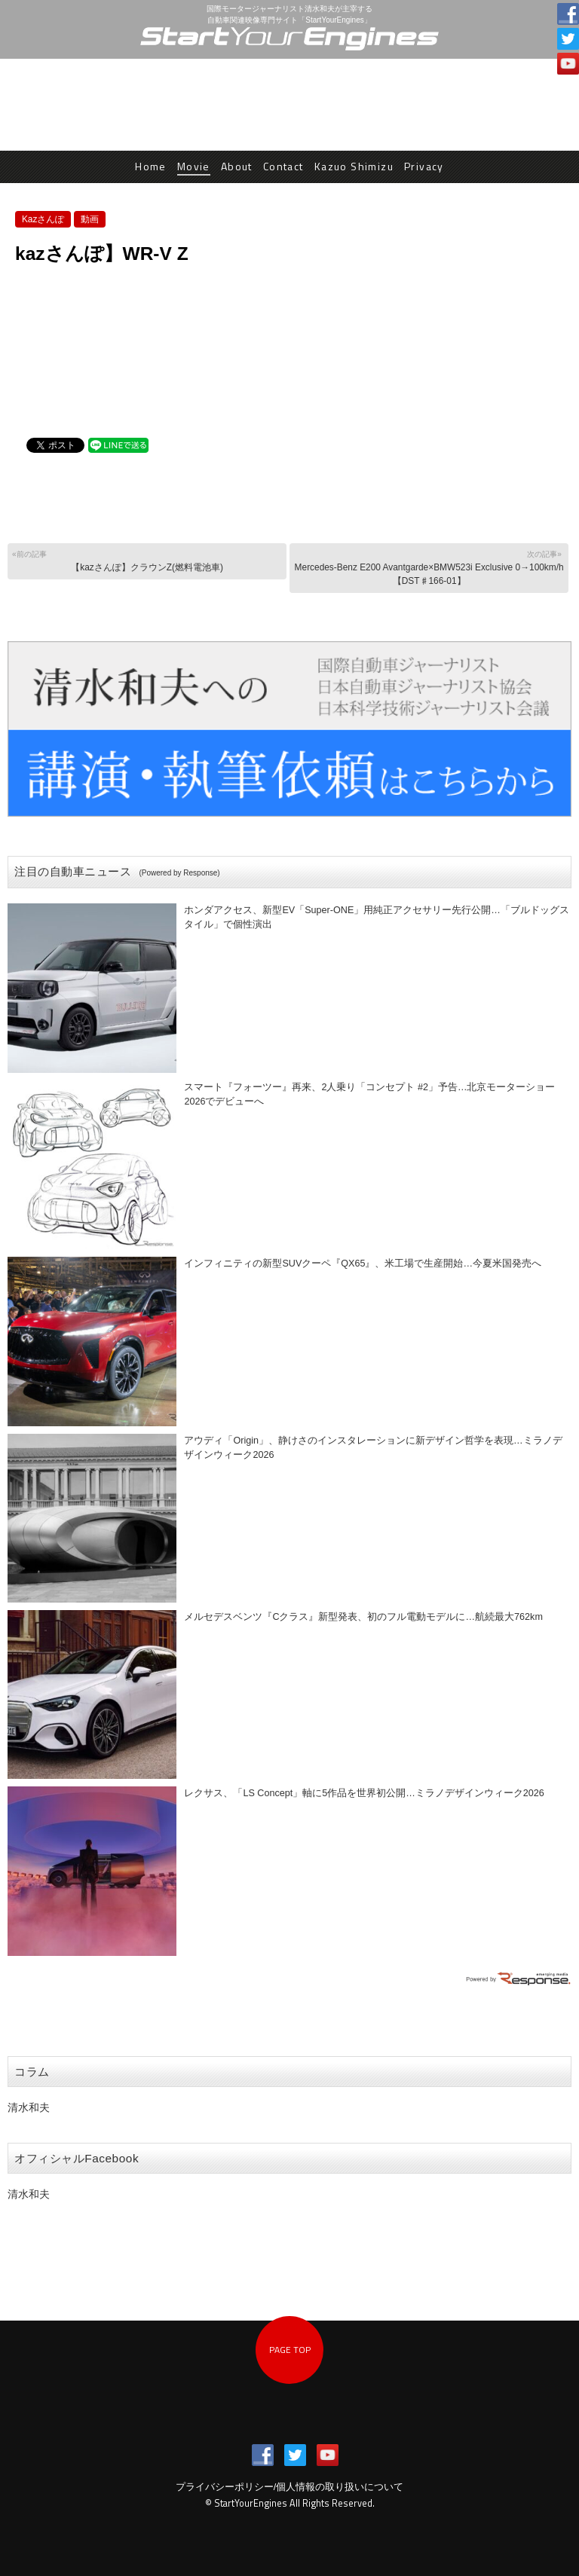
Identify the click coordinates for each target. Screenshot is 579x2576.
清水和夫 (29, 2107)
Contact (283, 166)
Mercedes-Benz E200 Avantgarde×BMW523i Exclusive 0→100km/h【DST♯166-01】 (429, 567)
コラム (32, 2071)
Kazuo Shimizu (354, 166)
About (237, 166)
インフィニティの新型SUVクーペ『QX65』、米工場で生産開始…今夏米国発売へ (362, 1263)
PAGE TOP (290, 2349)
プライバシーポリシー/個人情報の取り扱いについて (290, 2487)
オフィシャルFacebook (76, 2158)
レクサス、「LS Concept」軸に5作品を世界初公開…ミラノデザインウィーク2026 (364, 1793)
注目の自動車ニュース (117, 871)
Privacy (424, 166)
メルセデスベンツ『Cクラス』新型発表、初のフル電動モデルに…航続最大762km (363, 1617)
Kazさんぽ (43, 219)
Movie (193, 166)
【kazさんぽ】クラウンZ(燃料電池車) (146, 560)
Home (151, 166)
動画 (90, 219)
